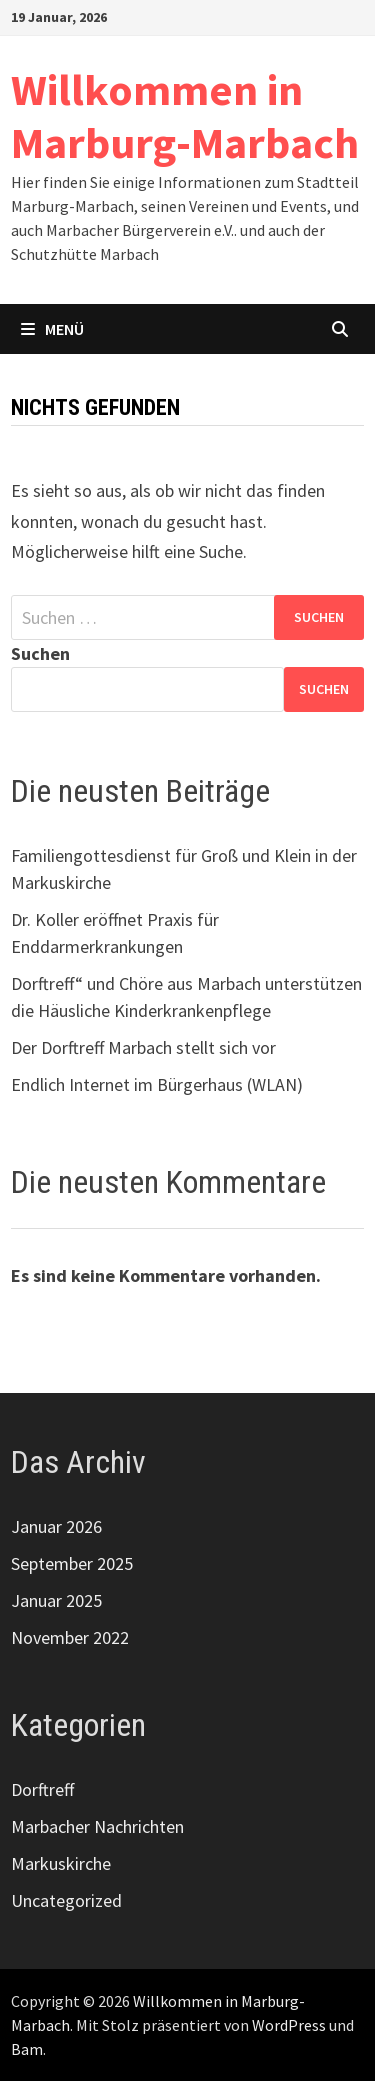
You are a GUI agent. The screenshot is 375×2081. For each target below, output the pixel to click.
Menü (52, 329)
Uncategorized (66, 1900)
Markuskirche (61, 1863)
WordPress (289, 2025)
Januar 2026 (56, 1526)
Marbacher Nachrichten (97, 1826)
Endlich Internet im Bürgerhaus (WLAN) (157, 1084)
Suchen (40, 653)
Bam (27, 2049)
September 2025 (72, 1563)
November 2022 (70, 1637)
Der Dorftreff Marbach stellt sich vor (143, 1047)
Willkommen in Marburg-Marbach (185, 116)
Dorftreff (42, 1789)
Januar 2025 (56, 1600)
